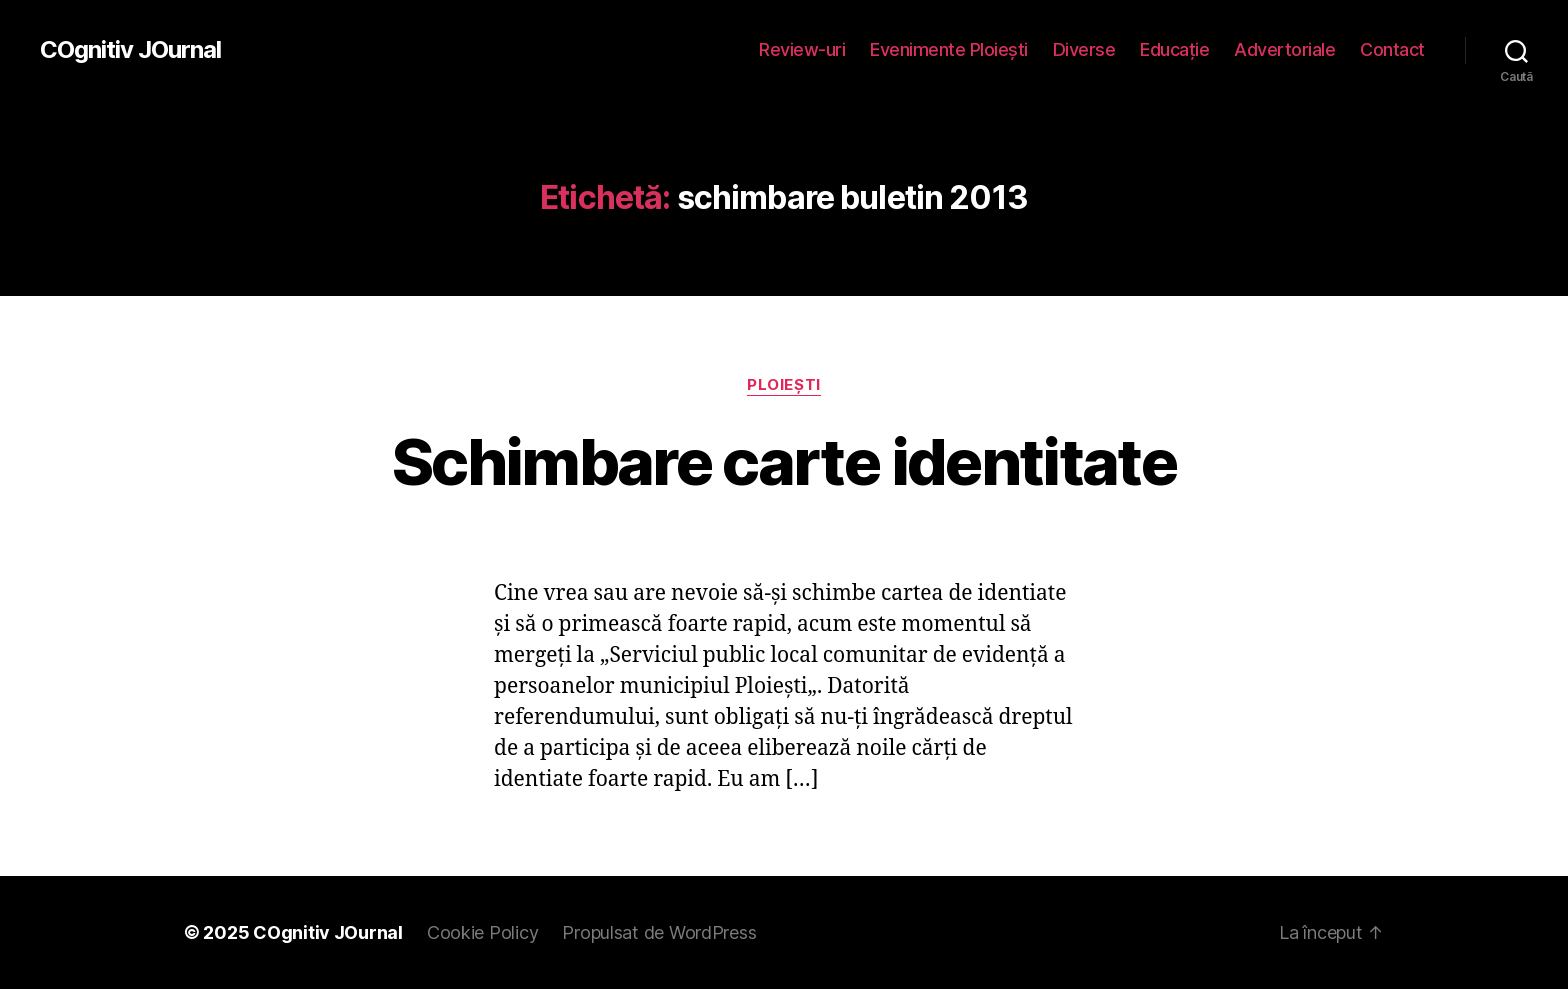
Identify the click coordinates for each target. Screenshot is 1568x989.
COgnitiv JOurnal (130, 50)
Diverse (1084, 49)
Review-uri (802, 49)
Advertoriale (1284, 49)
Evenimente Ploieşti (949, 49)
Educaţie (1174, 49)
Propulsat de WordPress (659, 932)
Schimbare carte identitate (784, 461)
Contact (1392, 49)
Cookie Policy (483, 932)
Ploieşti (783, 385)
